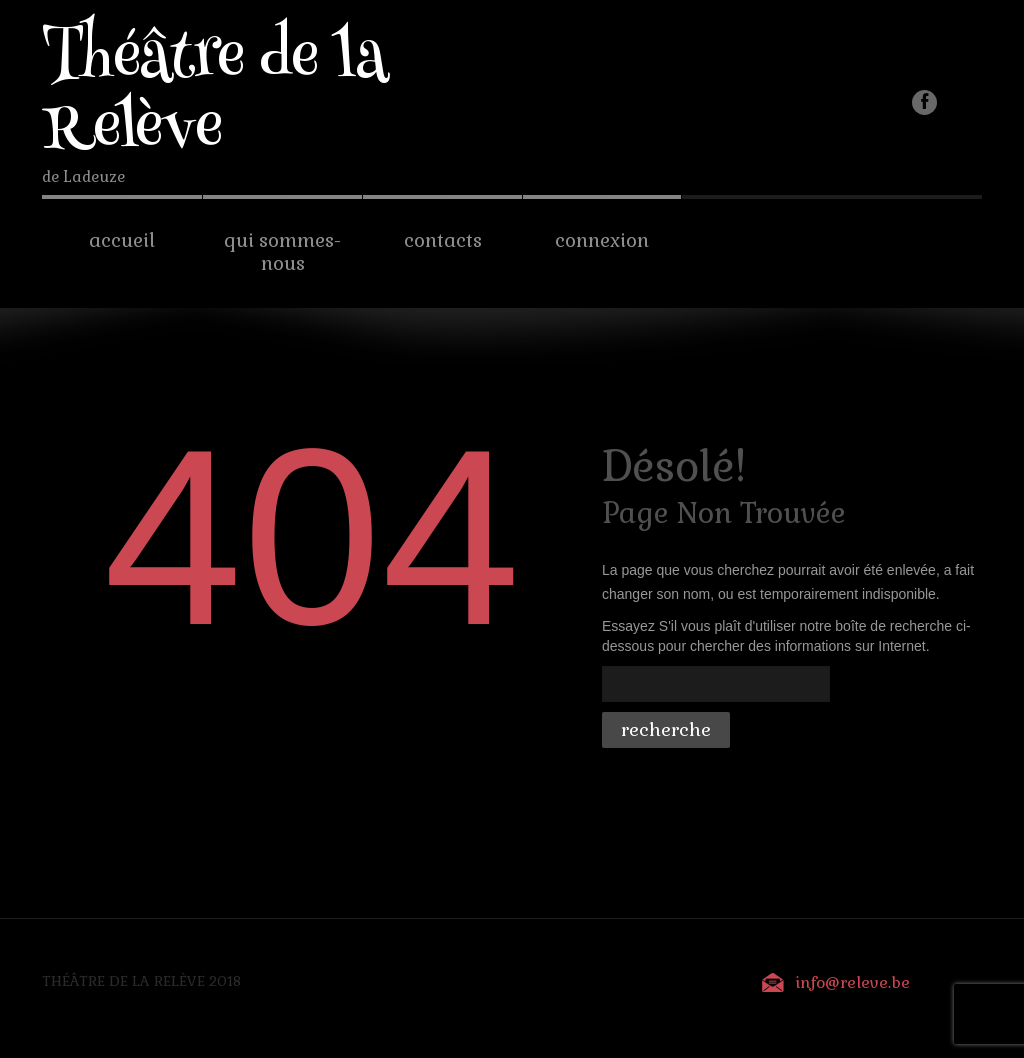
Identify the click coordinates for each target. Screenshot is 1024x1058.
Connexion (602, 240)
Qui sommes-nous (282, 252)
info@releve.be (852, 982)
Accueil (122, 240)
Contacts (443, 240)
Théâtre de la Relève (215, 97)
